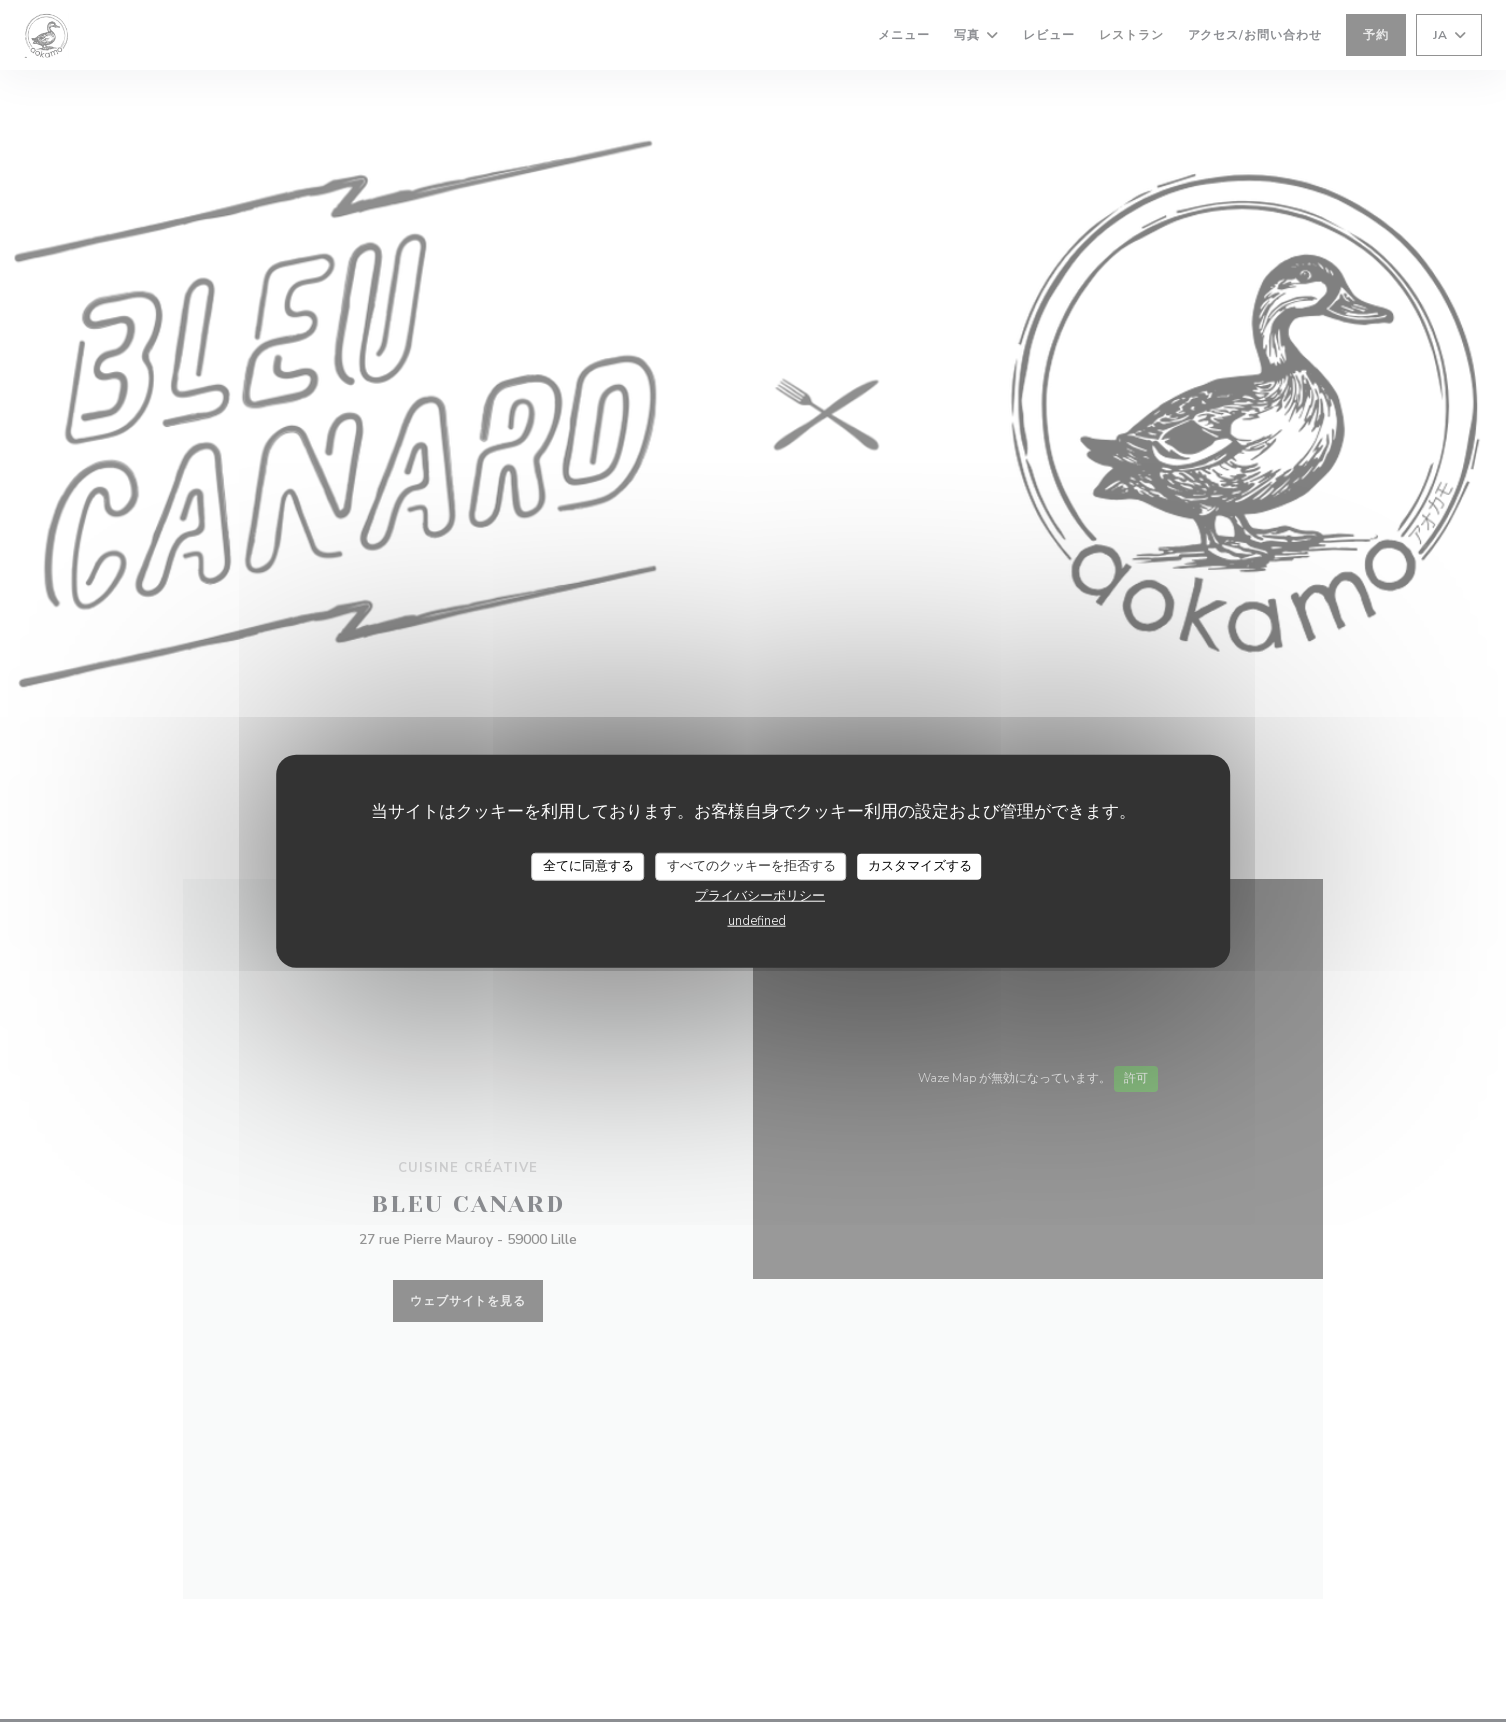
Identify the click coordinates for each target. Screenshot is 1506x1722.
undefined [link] (757, 920)
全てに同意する (588, 866)
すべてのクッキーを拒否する (751, 866)
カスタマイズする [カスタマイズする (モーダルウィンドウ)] (920, 866)
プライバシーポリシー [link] (760, 895)
